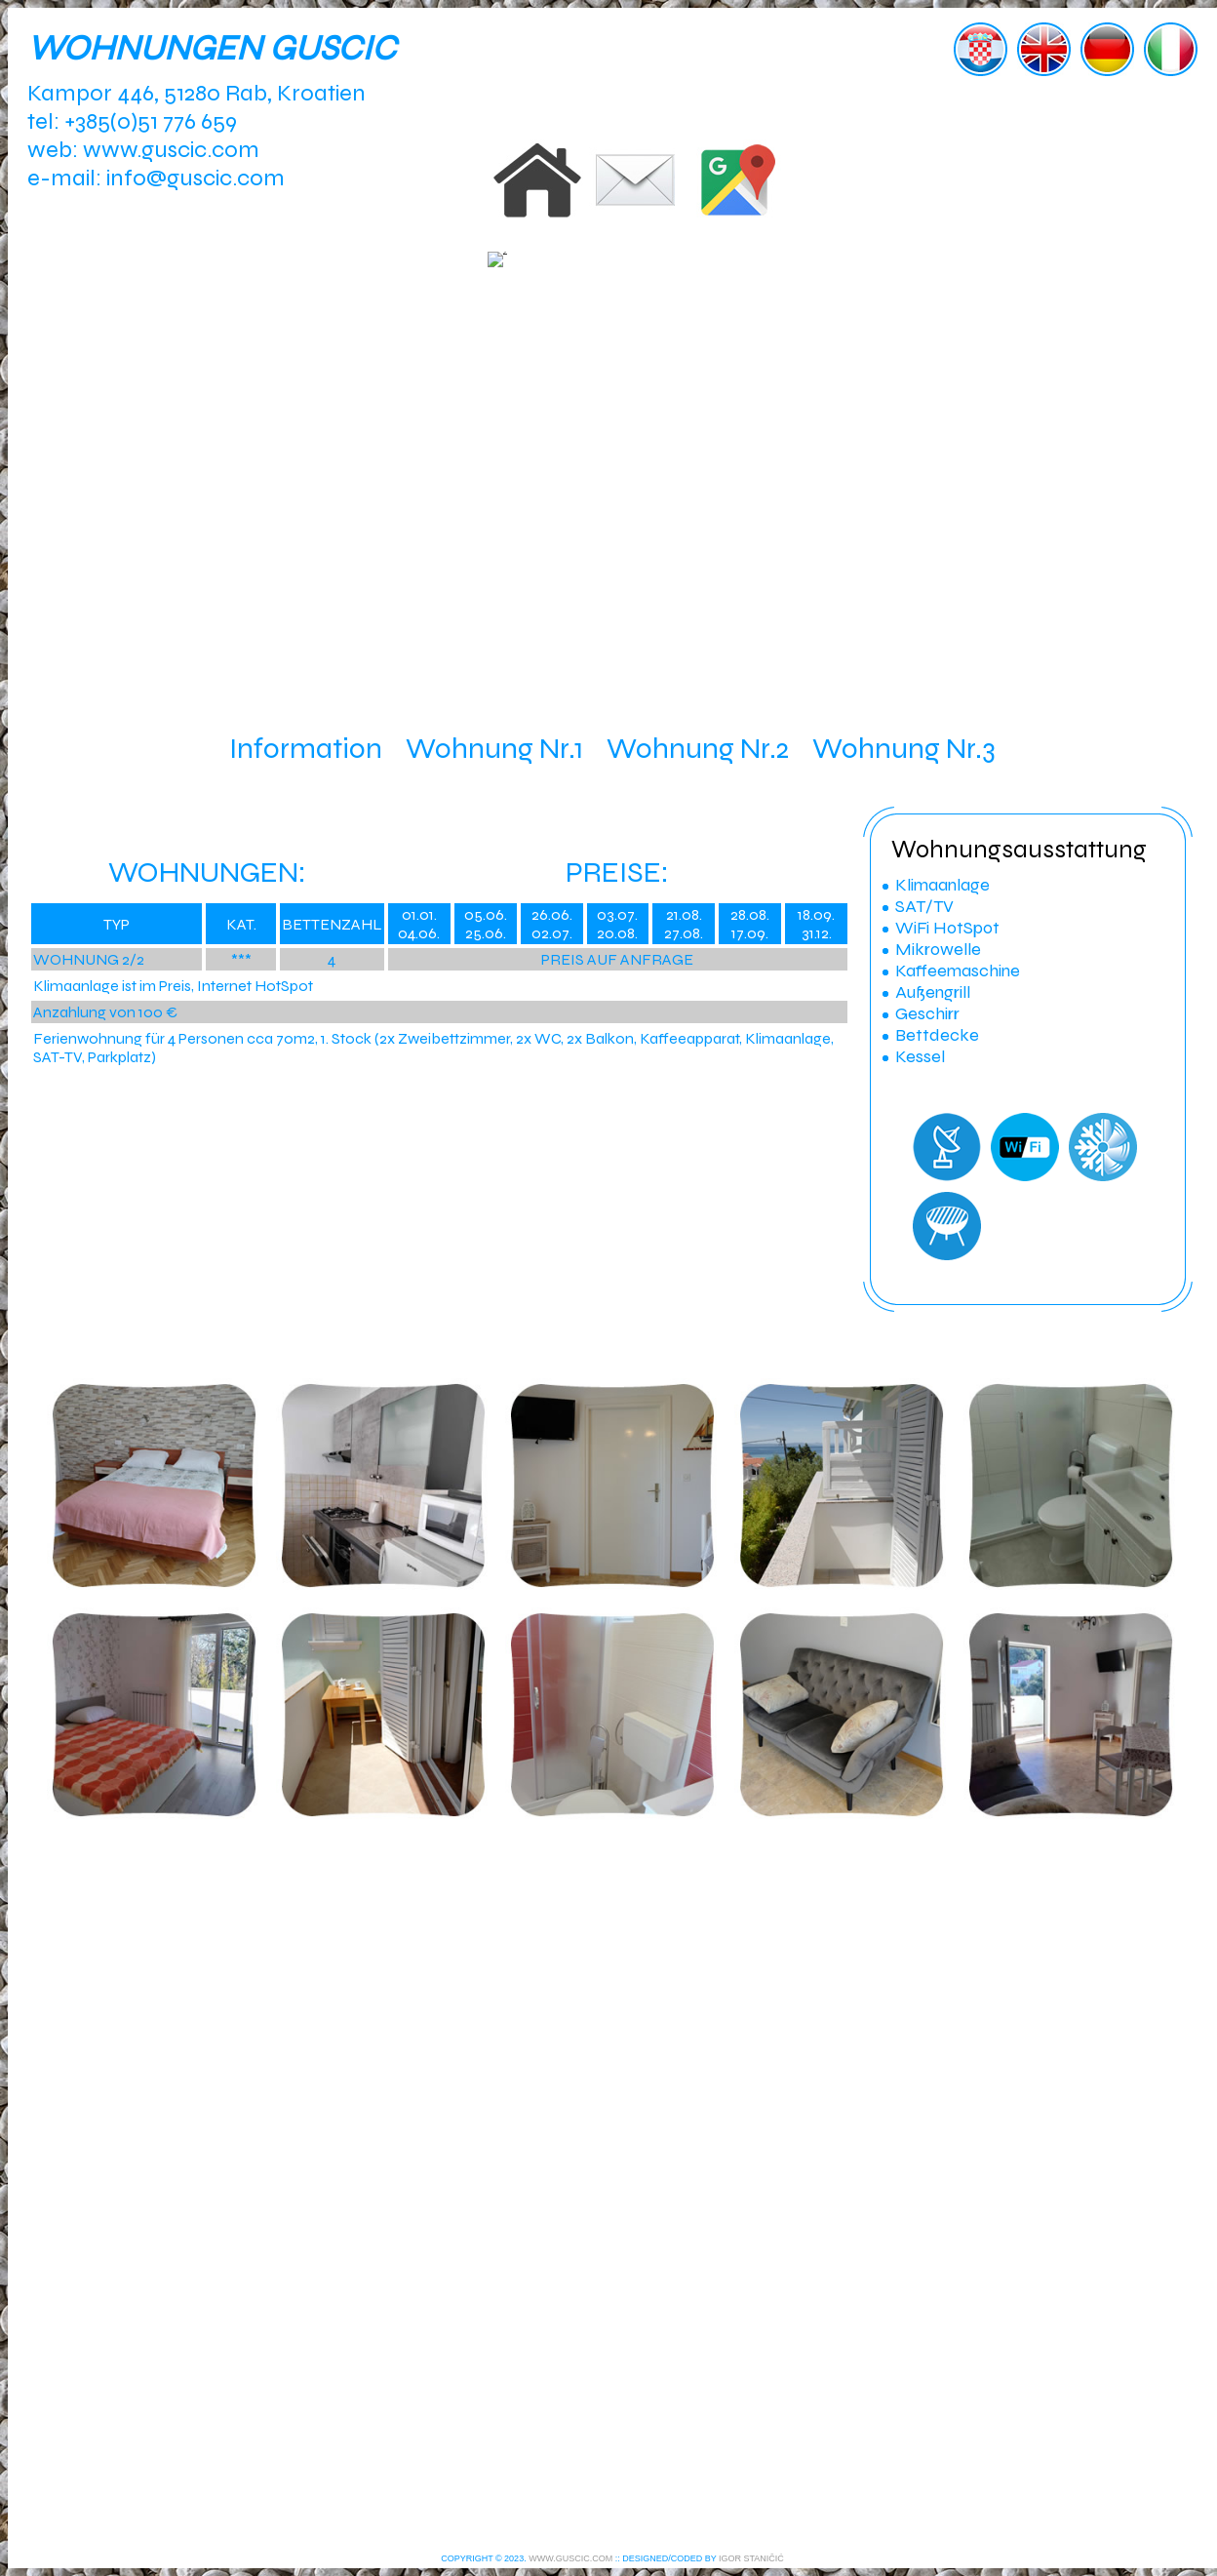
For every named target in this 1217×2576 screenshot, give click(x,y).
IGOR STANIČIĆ (751, 2558)
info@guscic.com (195, 178)
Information (305, 748)
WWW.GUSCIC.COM (570, 2558)
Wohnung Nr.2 (698, 748)
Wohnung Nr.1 (494, 748)
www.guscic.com (171, 150)
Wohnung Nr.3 (904, 748)
